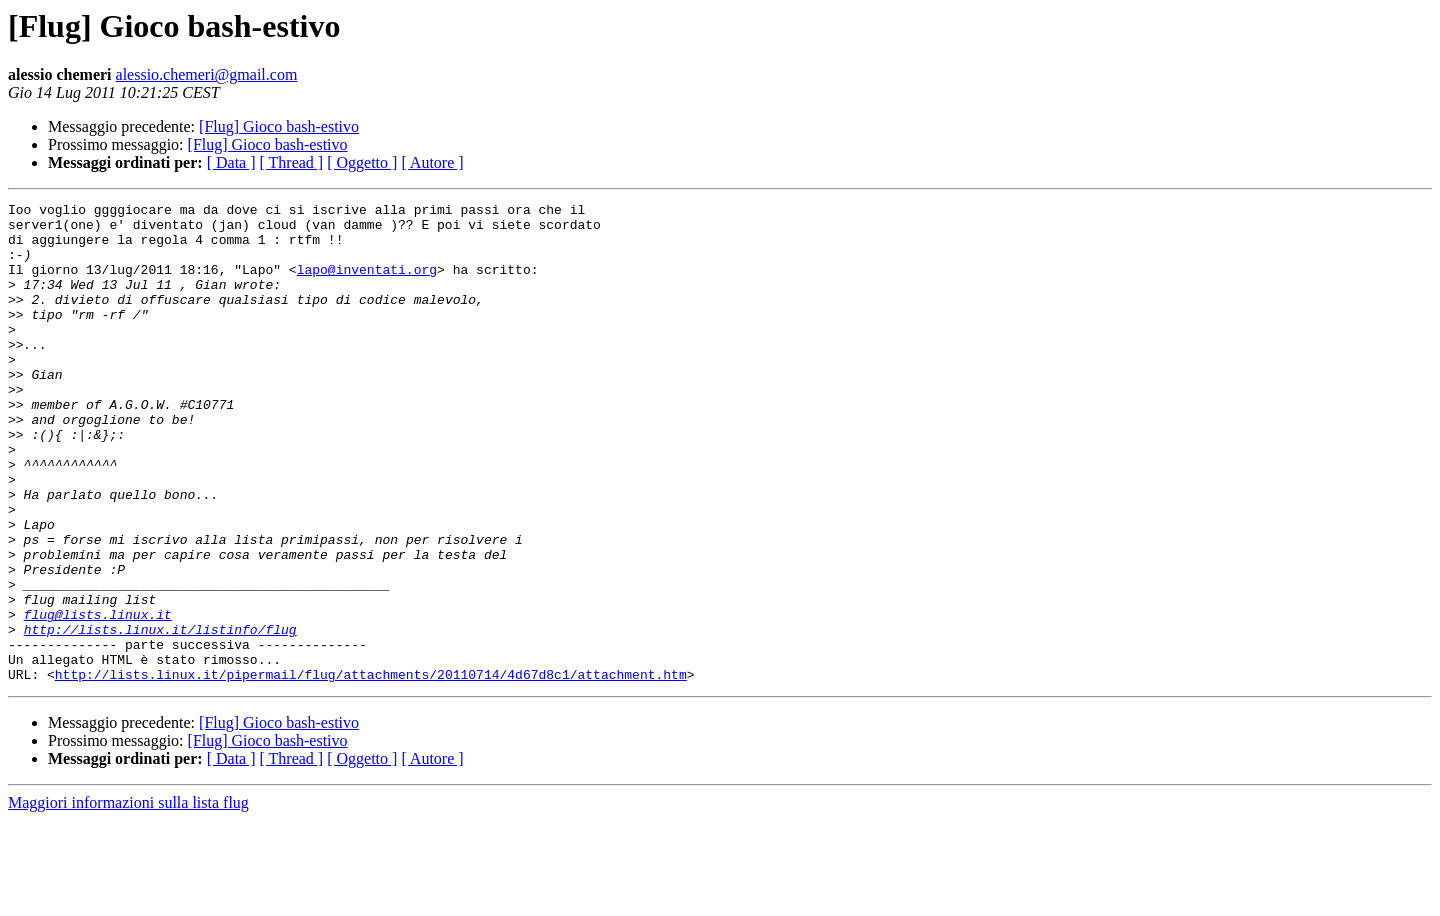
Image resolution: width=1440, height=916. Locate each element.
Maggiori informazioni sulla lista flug (128, 898)
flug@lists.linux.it (98, 698)
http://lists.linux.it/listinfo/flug (160, 716)
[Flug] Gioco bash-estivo (279, 126)
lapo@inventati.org (367, 284)
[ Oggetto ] (362, 162)
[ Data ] (231, 162)
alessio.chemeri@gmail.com (207, 74)
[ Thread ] (292, 162)
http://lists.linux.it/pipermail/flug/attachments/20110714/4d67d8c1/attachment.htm (371, 770)
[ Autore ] (432, 162)
